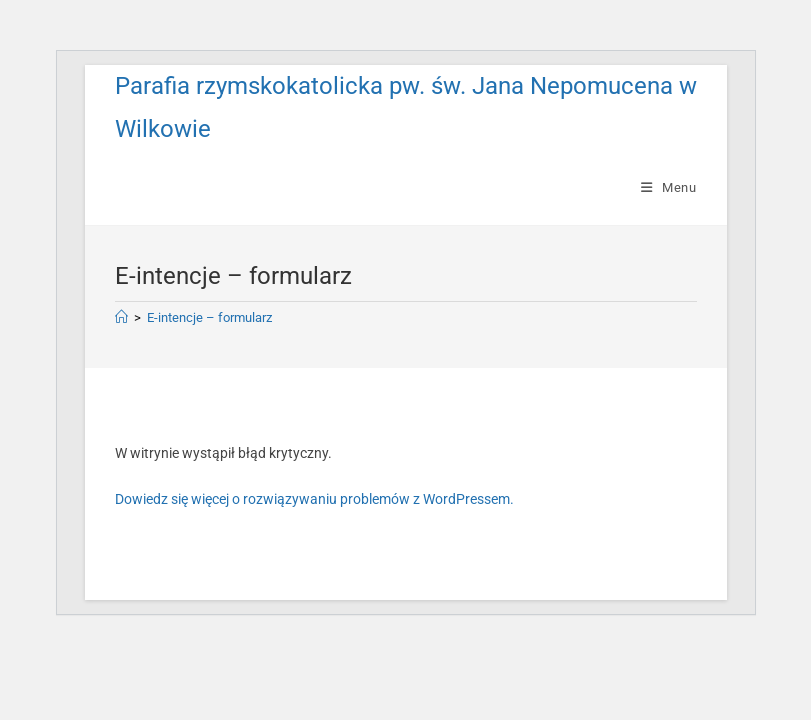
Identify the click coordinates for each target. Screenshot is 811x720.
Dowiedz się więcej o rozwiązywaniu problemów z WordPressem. (314, 499)
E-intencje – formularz (209, 317)
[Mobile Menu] (669, 187)
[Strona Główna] (121, 317)
